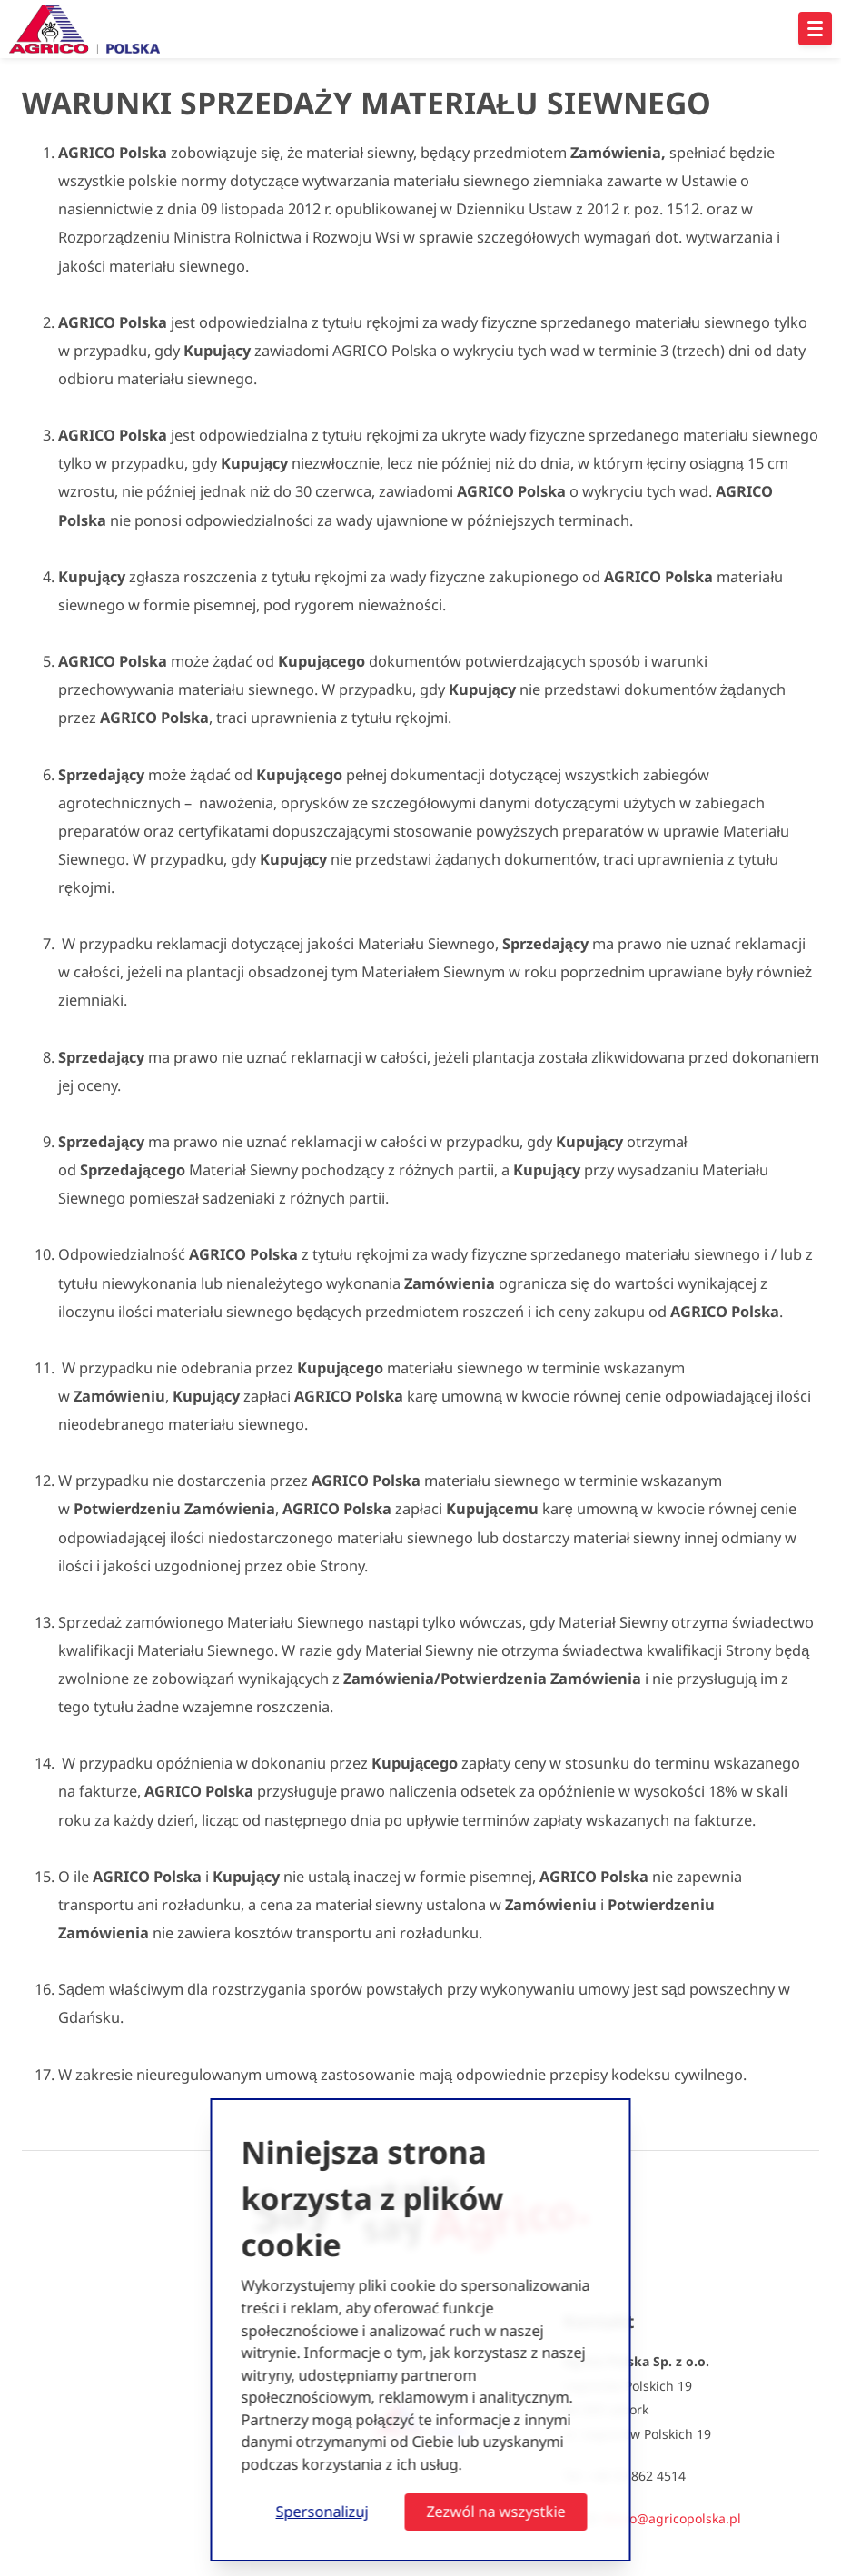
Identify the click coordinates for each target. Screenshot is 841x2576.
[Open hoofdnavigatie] (815, 28)
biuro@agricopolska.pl (672, 2518)
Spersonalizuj (322, 2512)
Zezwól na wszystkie (496, 2512)
